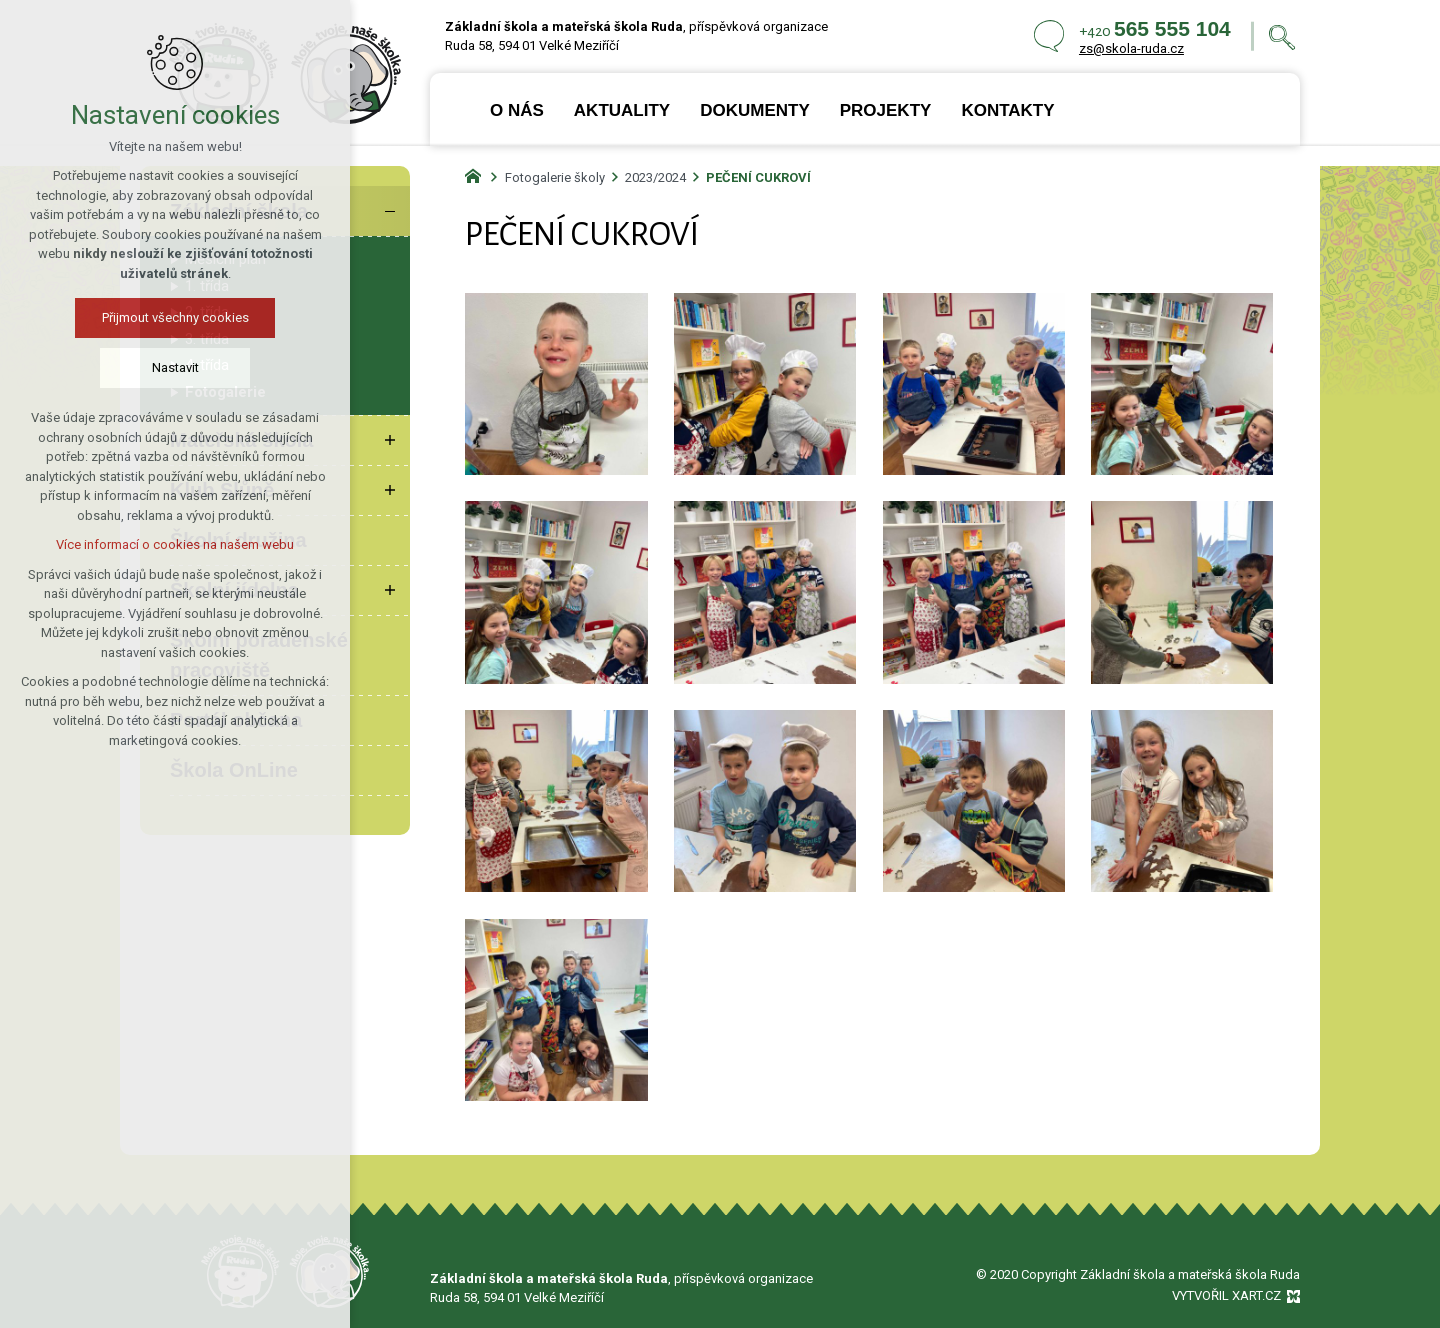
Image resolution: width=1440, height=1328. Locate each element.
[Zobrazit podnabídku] (390, 440)
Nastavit (175, 367)
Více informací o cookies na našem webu (175, 544)
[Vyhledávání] (1282, 36)
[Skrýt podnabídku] (390, 211)
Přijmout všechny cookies (175, 317)
